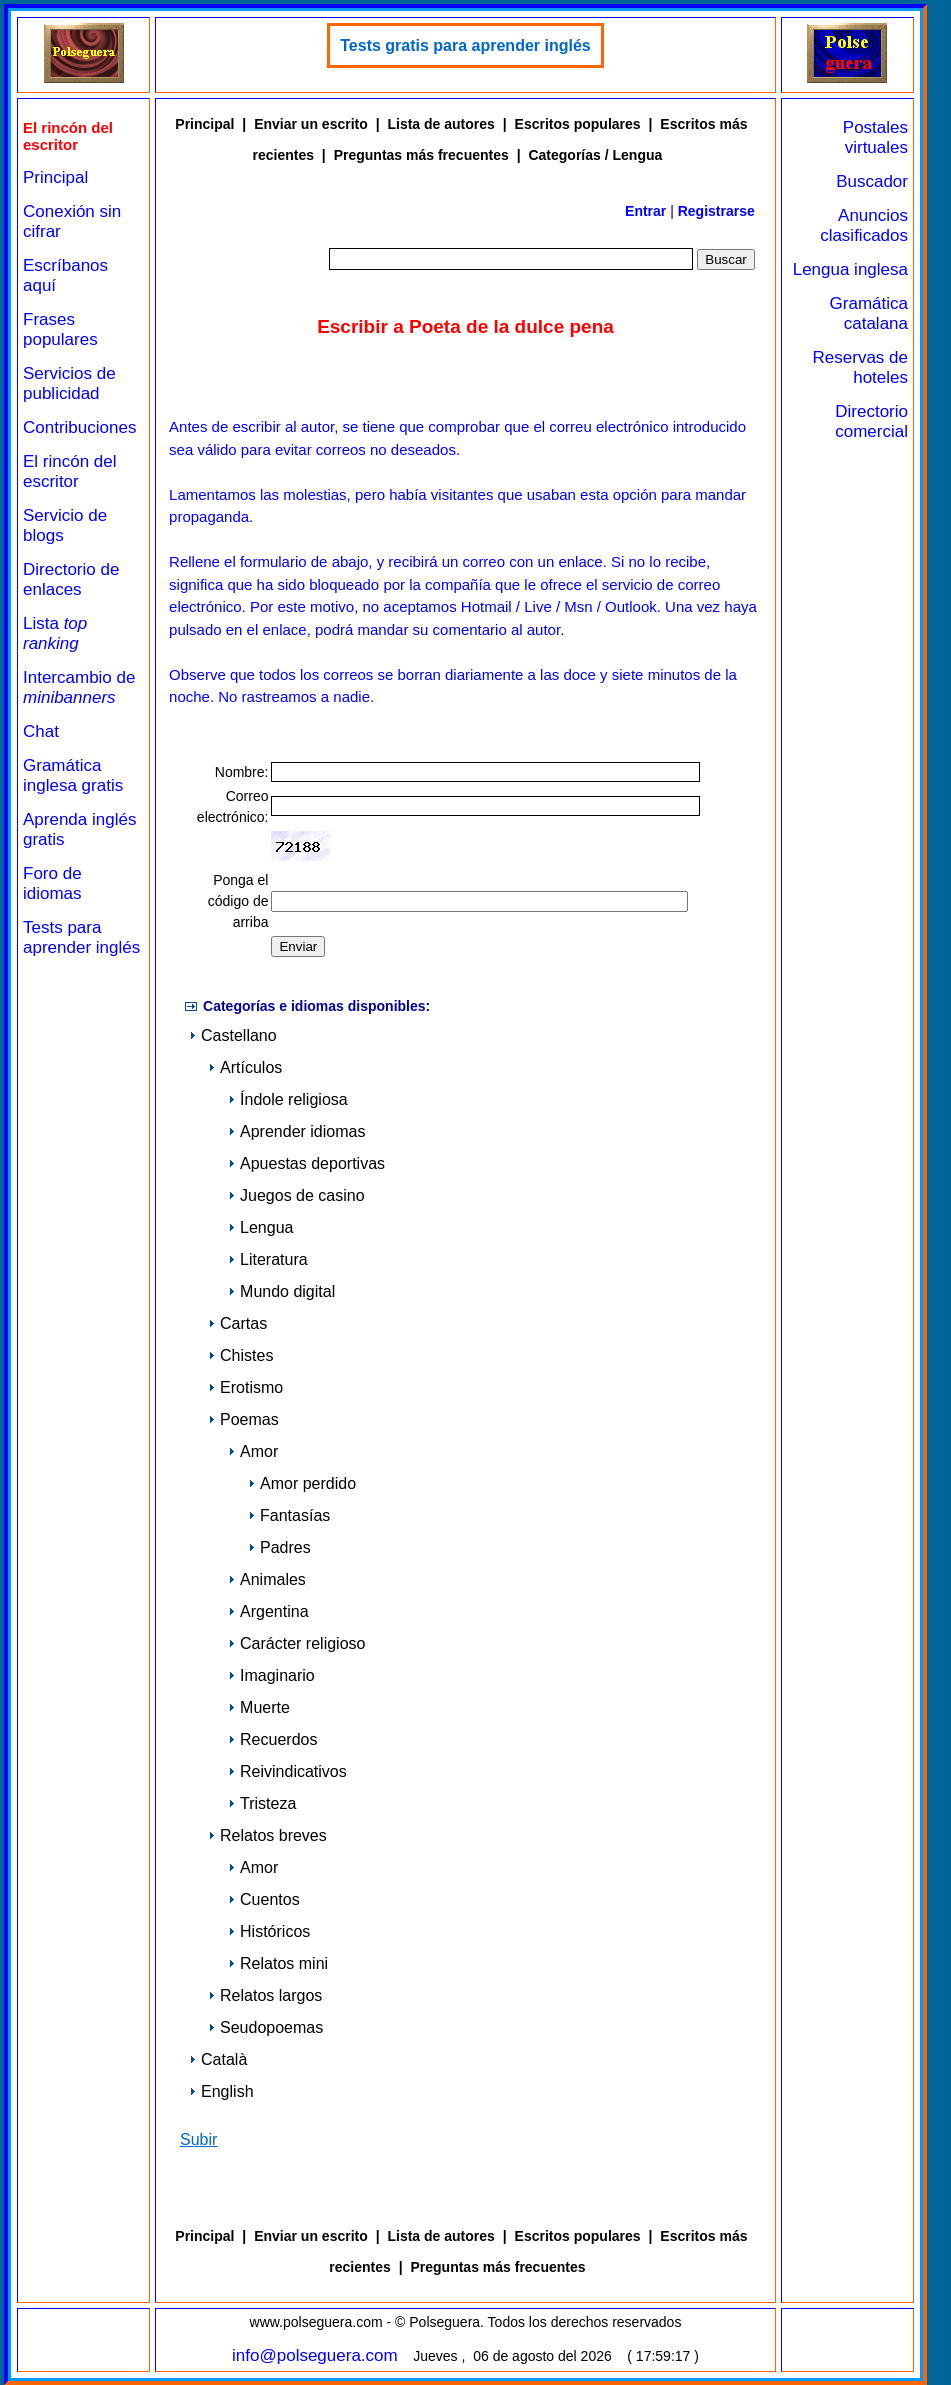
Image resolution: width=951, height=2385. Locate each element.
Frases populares (60, 329)
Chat (41, 731)
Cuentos (264, 1899)
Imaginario (271, 1675)
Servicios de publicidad (69, 383)
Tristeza (262, 1803)
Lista (55, 633)
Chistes (240, 1355)
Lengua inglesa (850, 269)
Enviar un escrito (311, 124)
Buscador (872, 181)
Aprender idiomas (296, 1131)
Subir (198, 2139)
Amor (253, 1451)
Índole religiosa (288, 1099)
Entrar (645, 211)
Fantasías (289, 1515)
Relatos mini (278, 1963)
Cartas (237, 1323)
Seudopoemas (265, 2027)
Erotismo (245, 1387)
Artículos (245, 1067)
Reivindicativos (287, 1771)
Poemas (243, 1419)
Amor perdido (302, 1483)
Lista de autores (440, 124)
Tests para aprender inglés (81, 937)
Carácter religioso (296, 1643)
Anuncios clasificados (864, 225)
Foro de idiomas (52, 883)
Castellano (233, 1035)
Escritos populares (578, 124)
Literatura (268, 1259)
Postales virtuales (875, 137)
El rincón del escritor (70, 471)
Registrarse (716, 211)
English (221, 2091)
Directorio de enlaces (71, 579)
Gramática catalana (869, 313)
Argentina (268, 1611)
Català (218, 2059)
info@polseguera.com (315, 2355)
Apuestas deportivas (306, 1163)
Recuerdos (272, 1739)
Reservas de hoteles (860, 367)
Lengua (260, 1227)
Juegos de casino (296, 1195)
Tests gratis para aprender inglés (465, 45)
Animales (267, 1579)
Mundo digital (281, 1291)
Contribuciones (79, 427)
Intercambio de (79, 687)
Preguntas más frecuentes (421, 155)
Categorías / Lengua (595, 155)
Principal (55, 177)
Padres (279, 1547)
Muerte (259, 1707)
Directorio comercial (871, 421)
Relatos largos (265, 1995)
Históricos (269, 1931)
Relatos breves (267, 1835)
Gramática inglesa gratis (73, 775)
